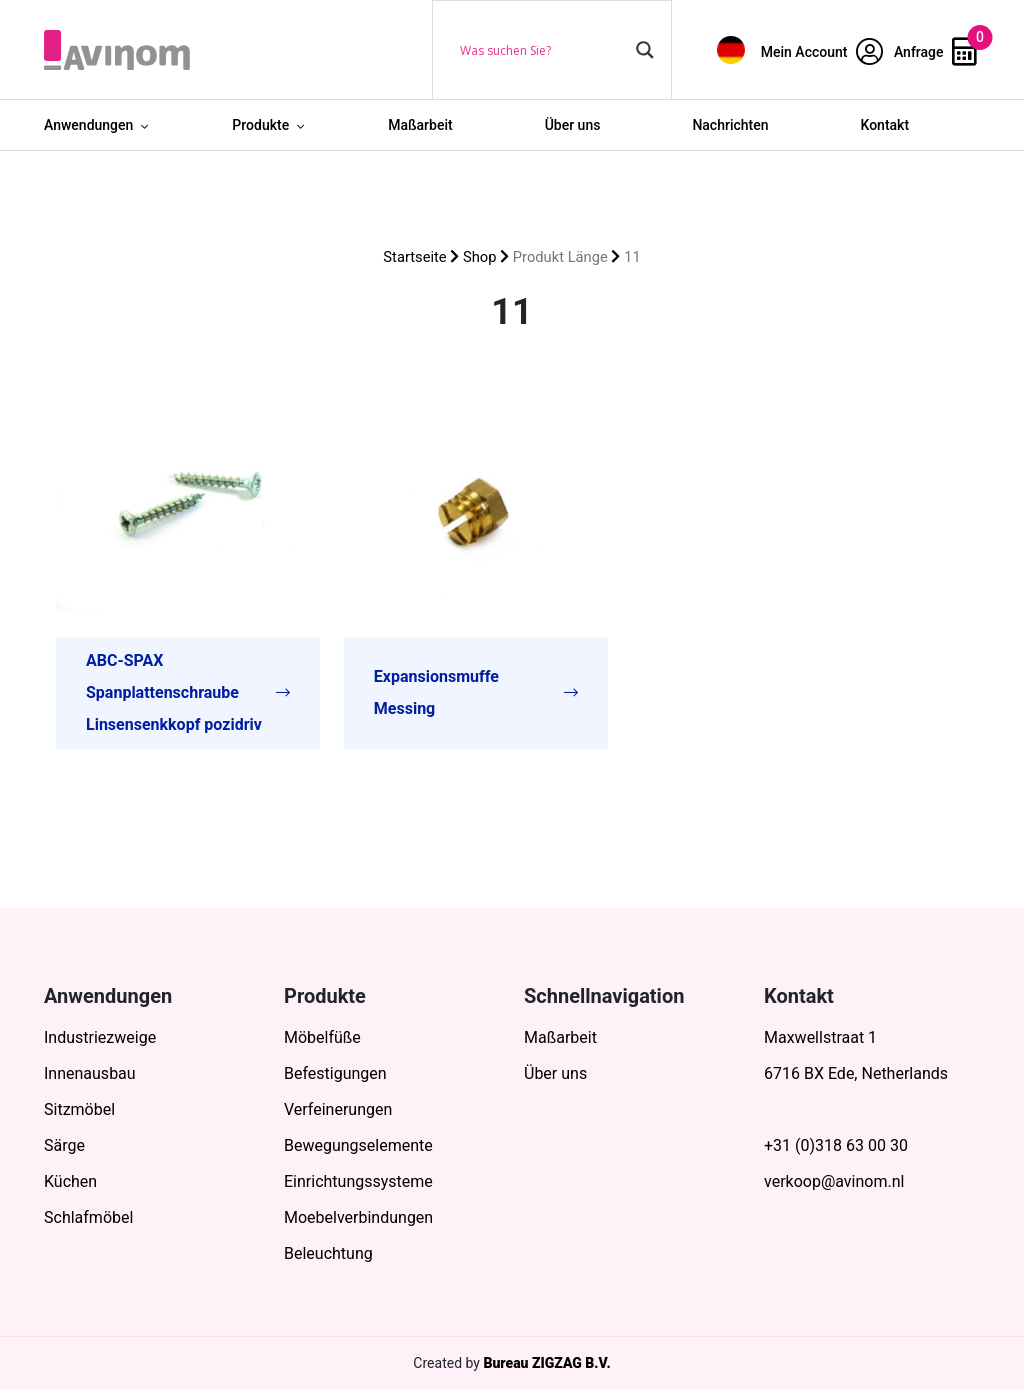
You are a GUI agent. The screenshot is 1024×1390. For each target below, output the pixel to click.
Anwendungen (88, 125)
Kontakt (885, 125)
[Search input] (543, 50)
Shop (480, 257)
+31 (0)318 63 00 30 (836, 1145)
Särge (64, 1145)
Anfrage (935, 52)
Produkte (260, 125)
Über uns (573, 125)
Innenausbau (90, 1073)
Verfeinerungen (338, 1109)
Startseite (414, 257)
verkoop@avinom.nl (834, 1181)
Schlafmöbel (88, 1217)
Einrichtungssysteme (358, 1181)
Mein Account (822, 52)
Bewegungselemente (358, 1145)
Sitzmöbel (79, 1109)
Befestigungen (335, 1073)
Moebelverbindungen (358, 1217)
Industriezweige (100, 1037)
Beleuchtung (328, 1253)
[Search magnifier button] (645, 50)
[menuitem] (731, 49)
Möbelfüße (322, 1037)
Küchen (70, 1181)
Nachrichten (730, 125)
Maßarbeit (420, 125)
